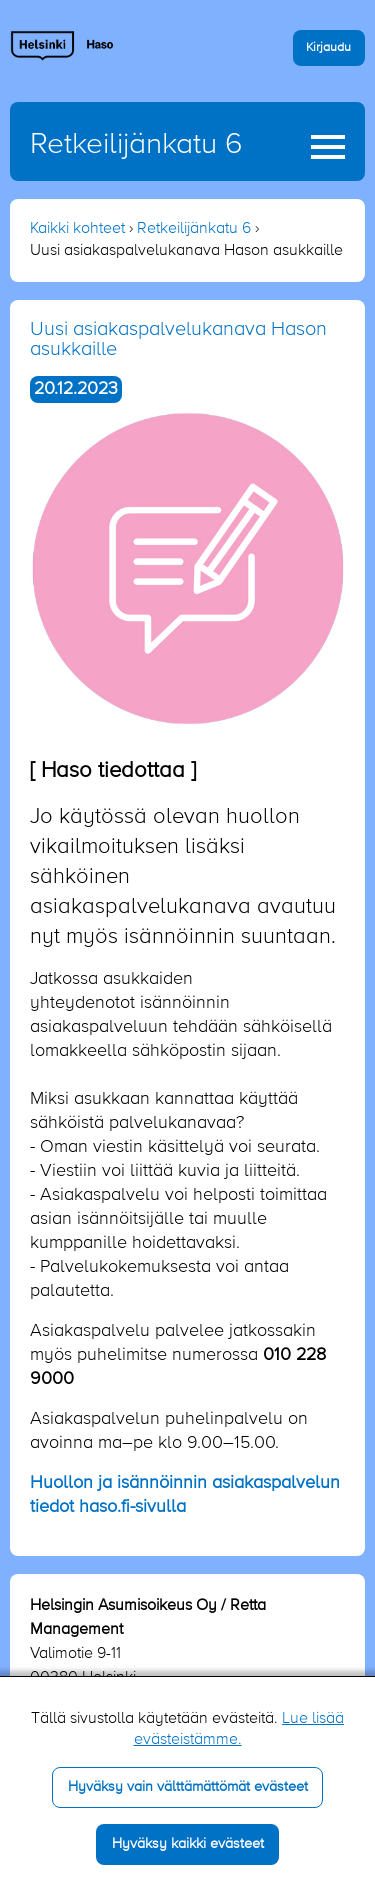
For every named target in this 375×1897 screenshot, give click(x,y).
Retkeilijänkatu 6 (136, 145)
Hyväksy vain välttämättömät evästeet (188, 1787)
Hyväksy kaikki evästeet (188, 1844)
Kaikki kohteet (77, 229)
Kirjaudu (328, 47)
